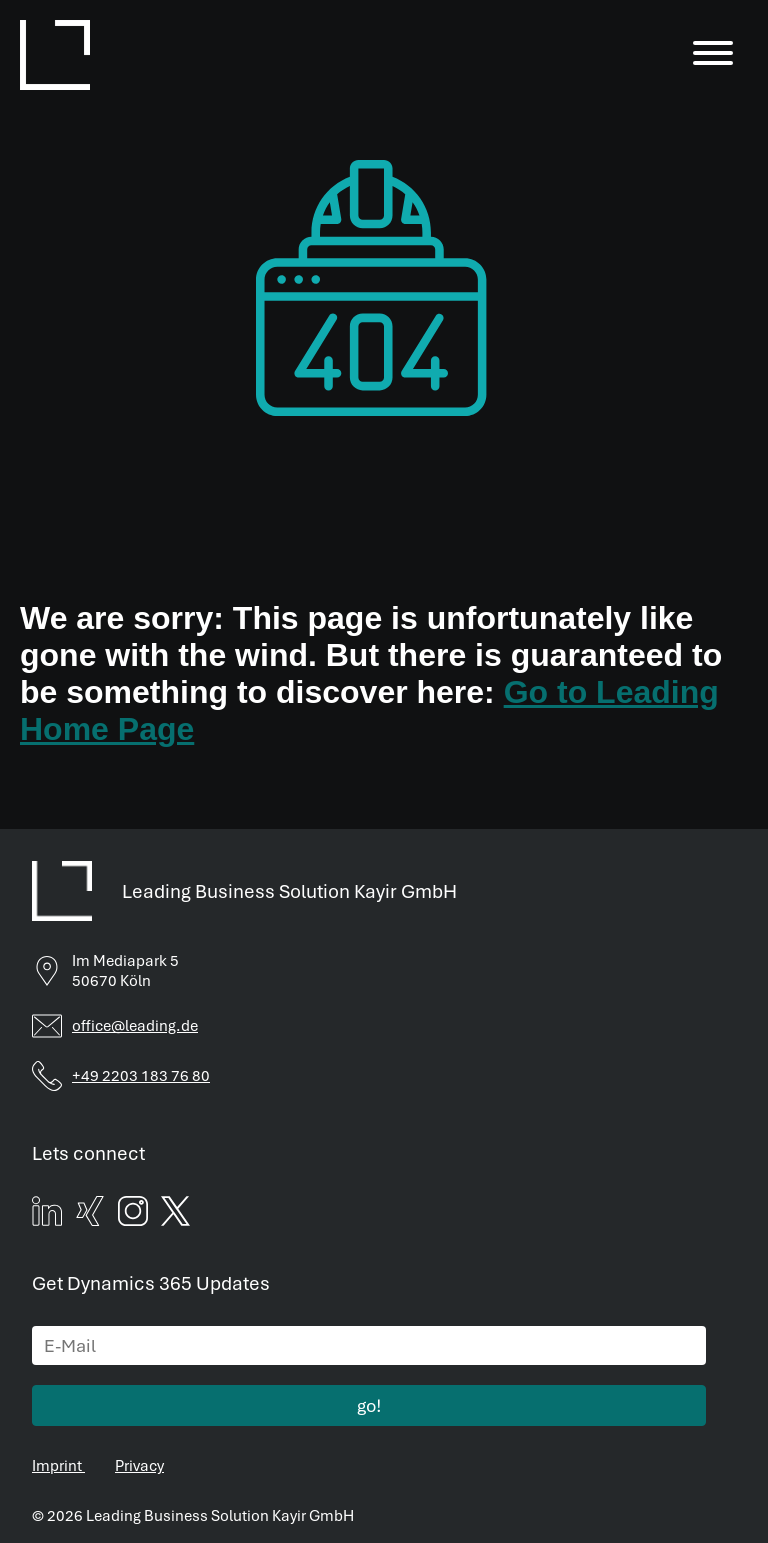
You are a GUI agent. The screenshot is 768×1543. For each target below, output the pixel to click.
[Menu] (713, 55)
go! (369, 1394)
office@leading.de (136, 1021)
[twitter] (180, 1214)
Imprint (58, 1453)
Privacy (141, 1453)
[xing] (91, 1214)
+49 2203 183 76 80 (143, 1071)
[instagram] (136, 1214)
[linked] (47, 1214)
